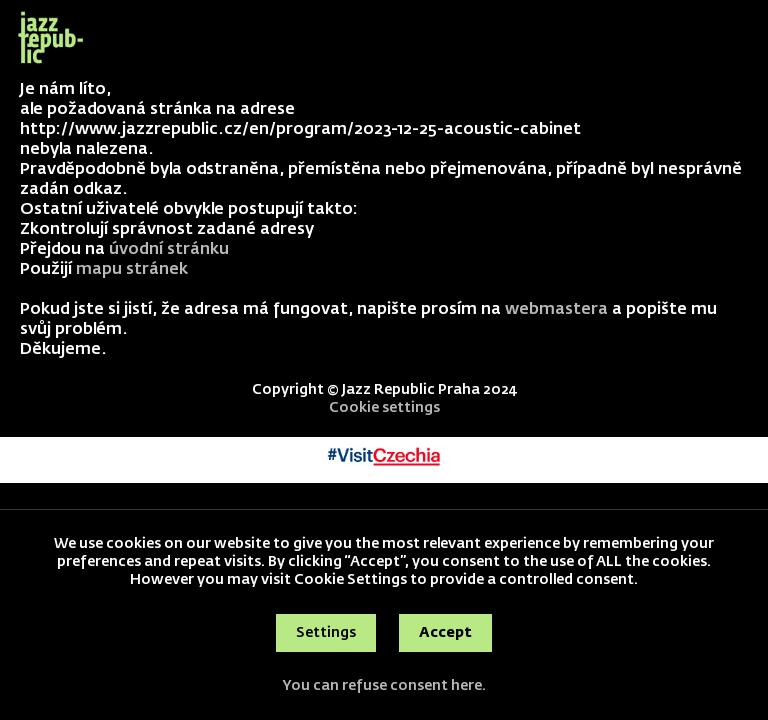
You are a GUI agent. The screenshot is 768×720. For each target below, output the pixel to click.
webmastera (556, 310)
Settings (326, 633)
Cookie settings (384, 408)
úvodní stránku (169, 250)
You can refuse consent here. (384, 686)
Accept (445, 633)
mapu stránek (132, 270)
